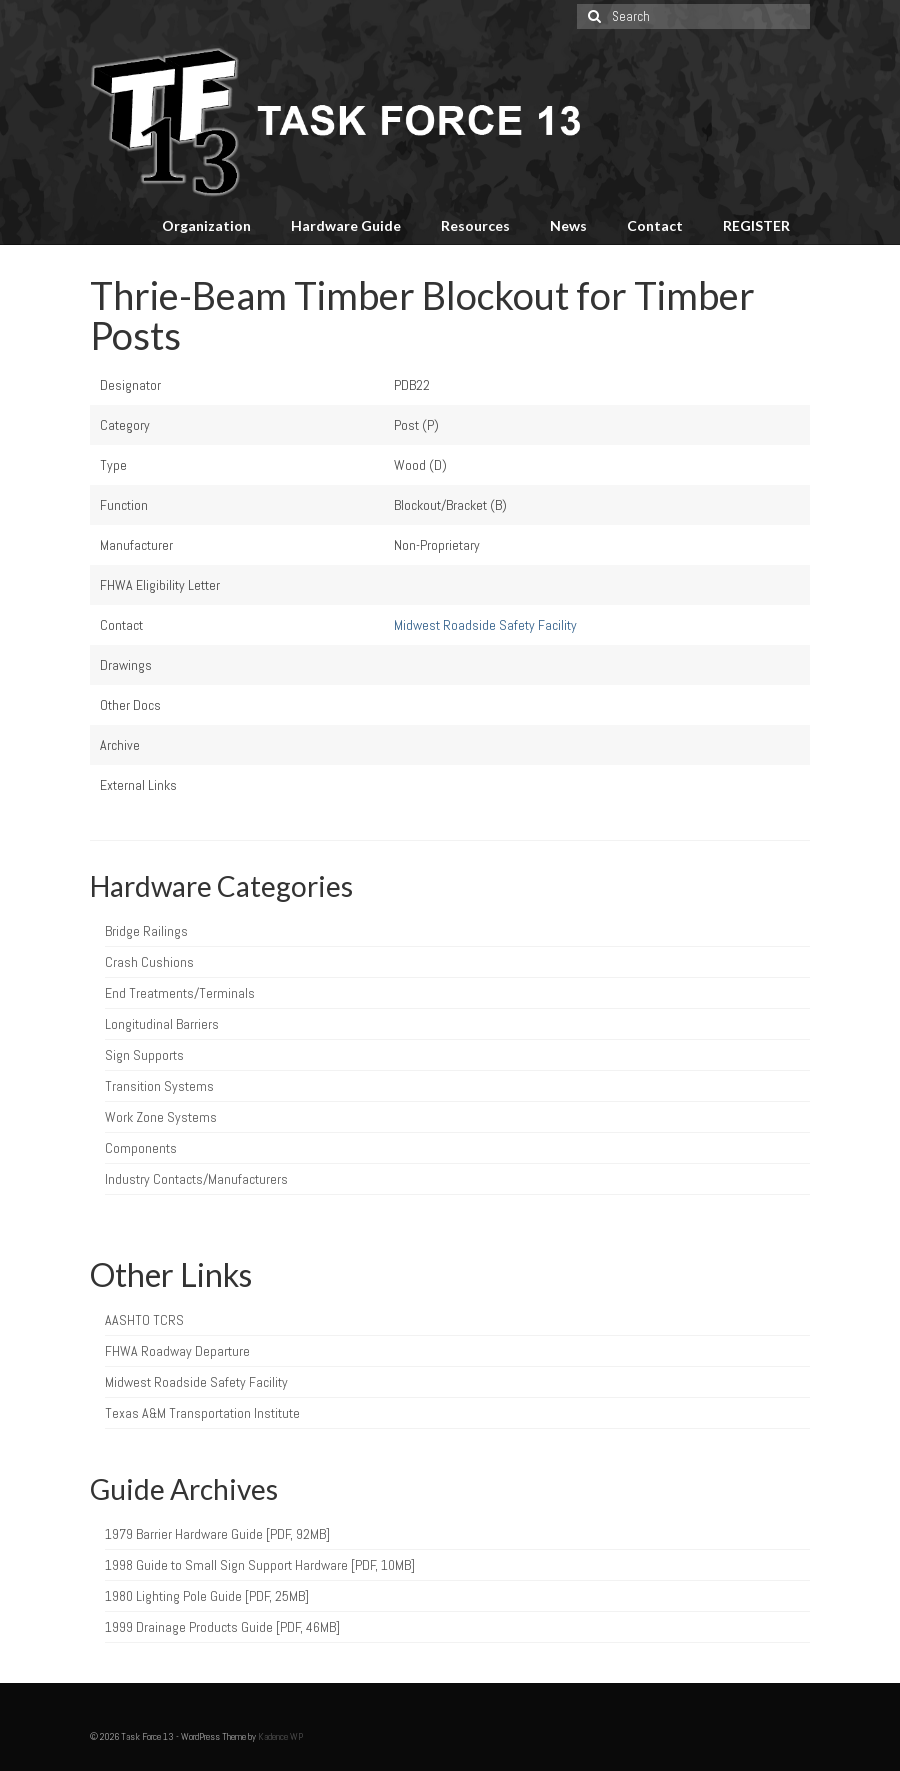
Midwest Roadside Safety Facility (485, 625)
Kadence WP (280, 1736)
